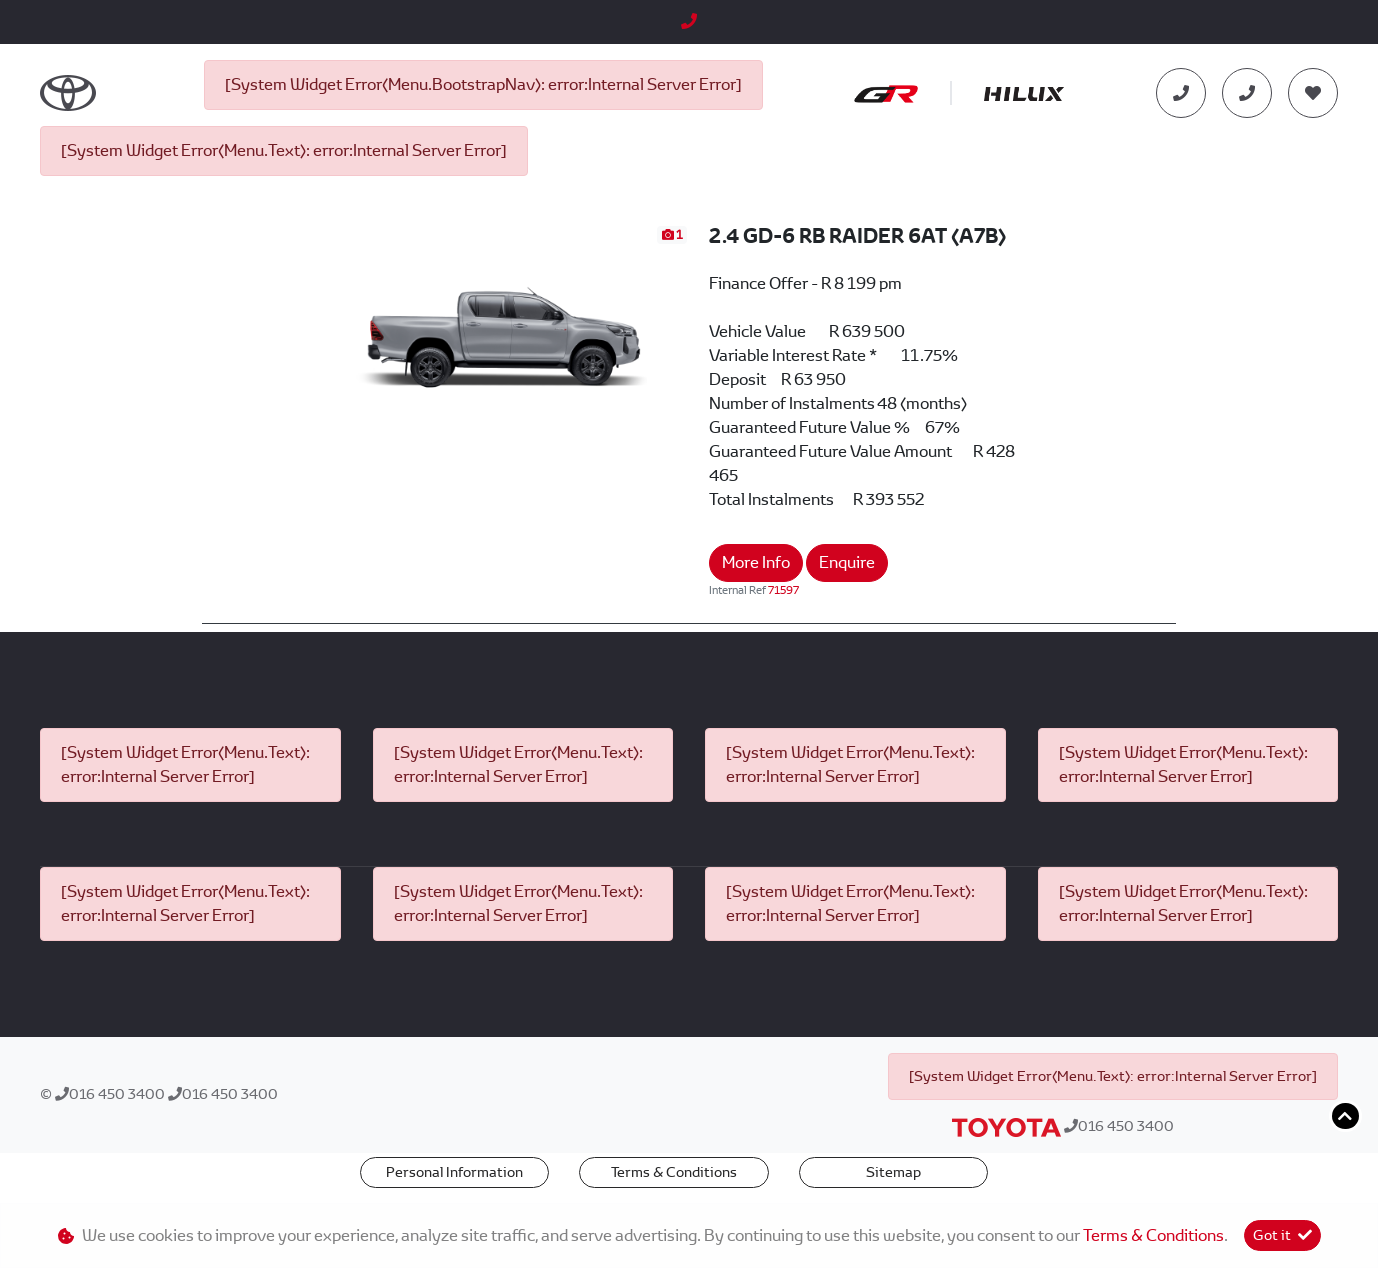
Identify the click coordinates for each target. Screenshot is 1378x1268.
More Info (756, 562)
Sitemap (893, 1172)
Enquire (847, 562)
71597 (783, 590)
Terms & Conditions (674, 1172)
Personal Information (454, 1172)
